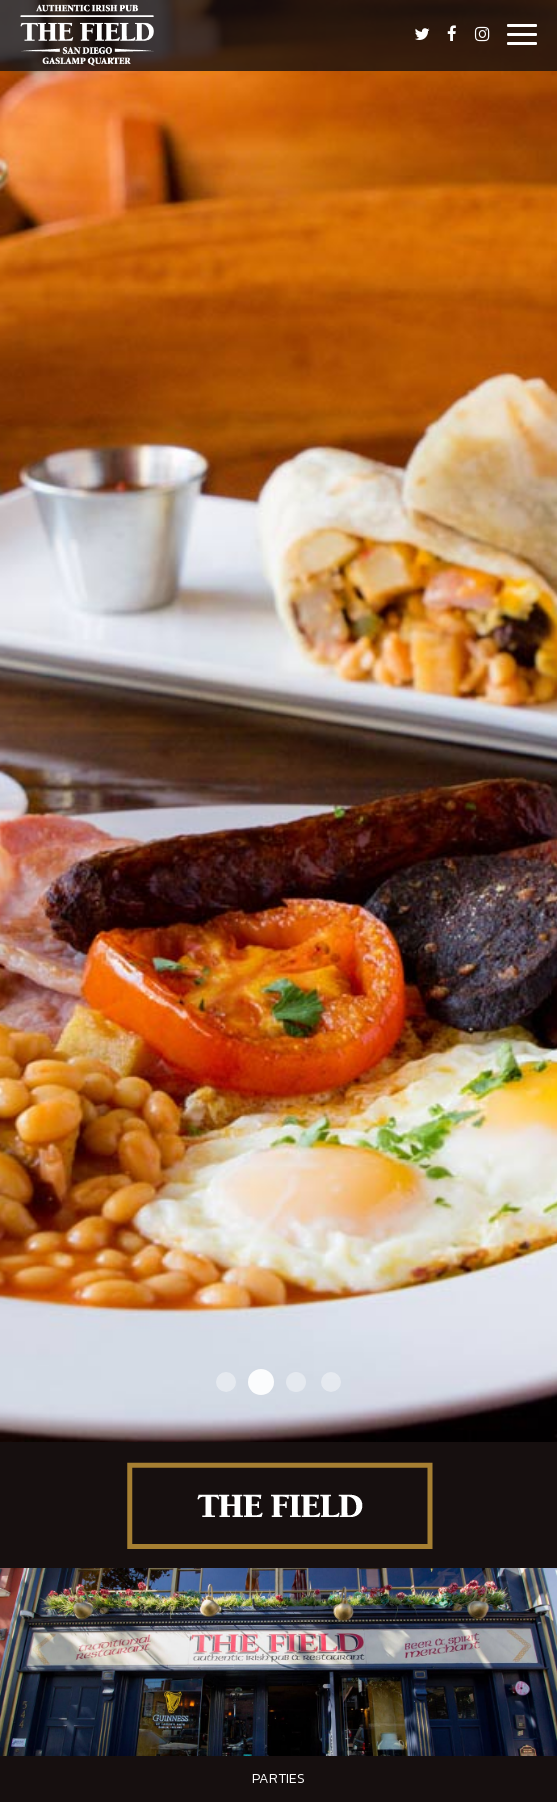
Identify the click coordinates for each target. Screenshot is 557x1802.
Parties (278, 1778)
